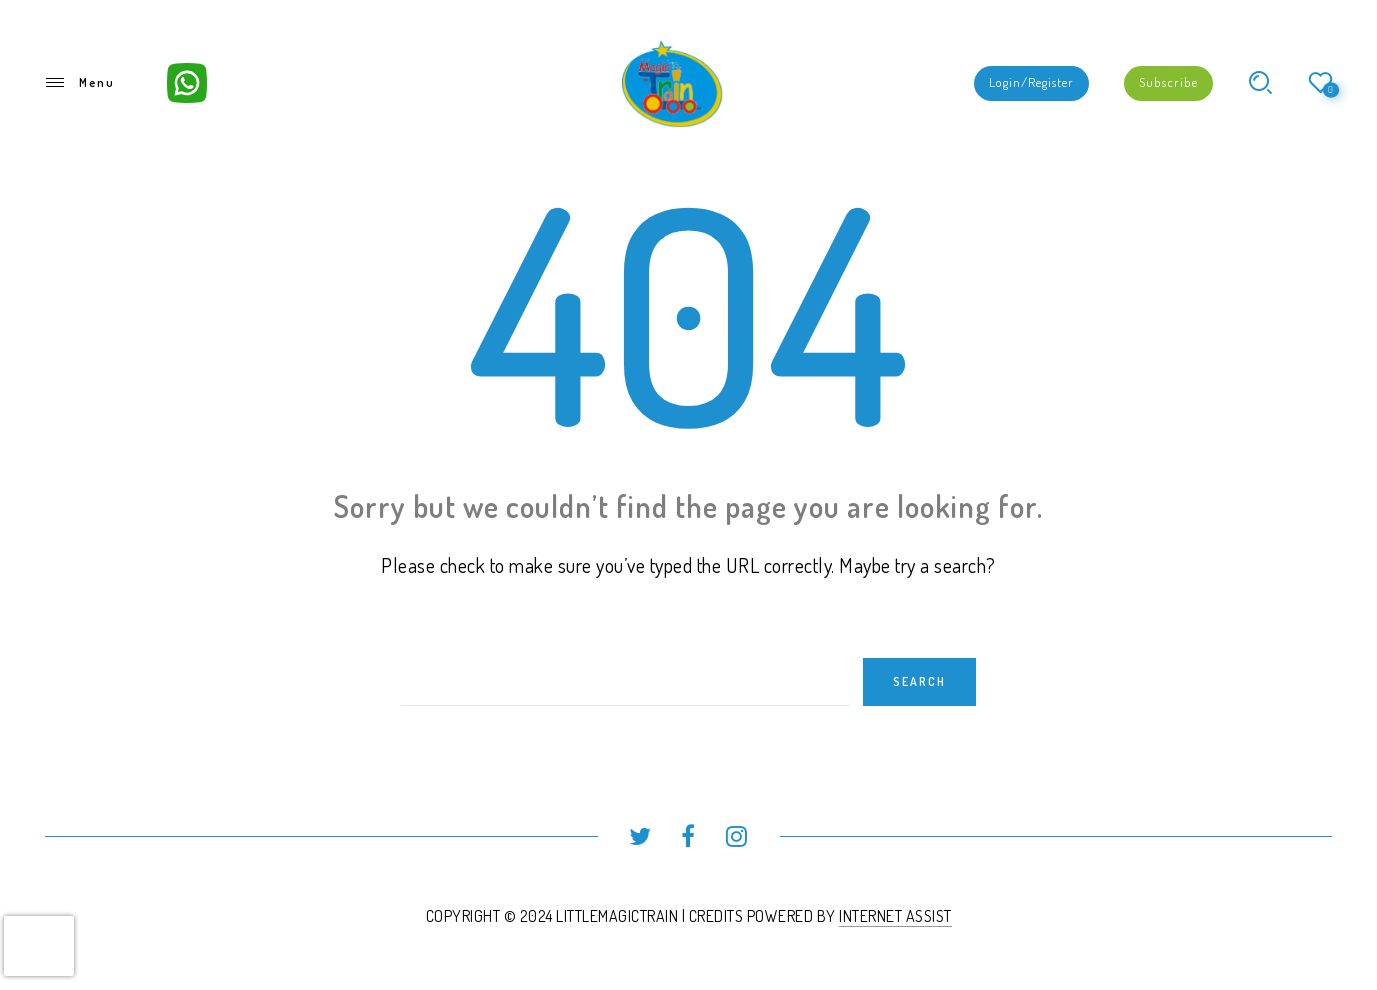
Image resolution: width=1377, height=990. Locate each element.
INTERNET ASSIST (895, 916)
